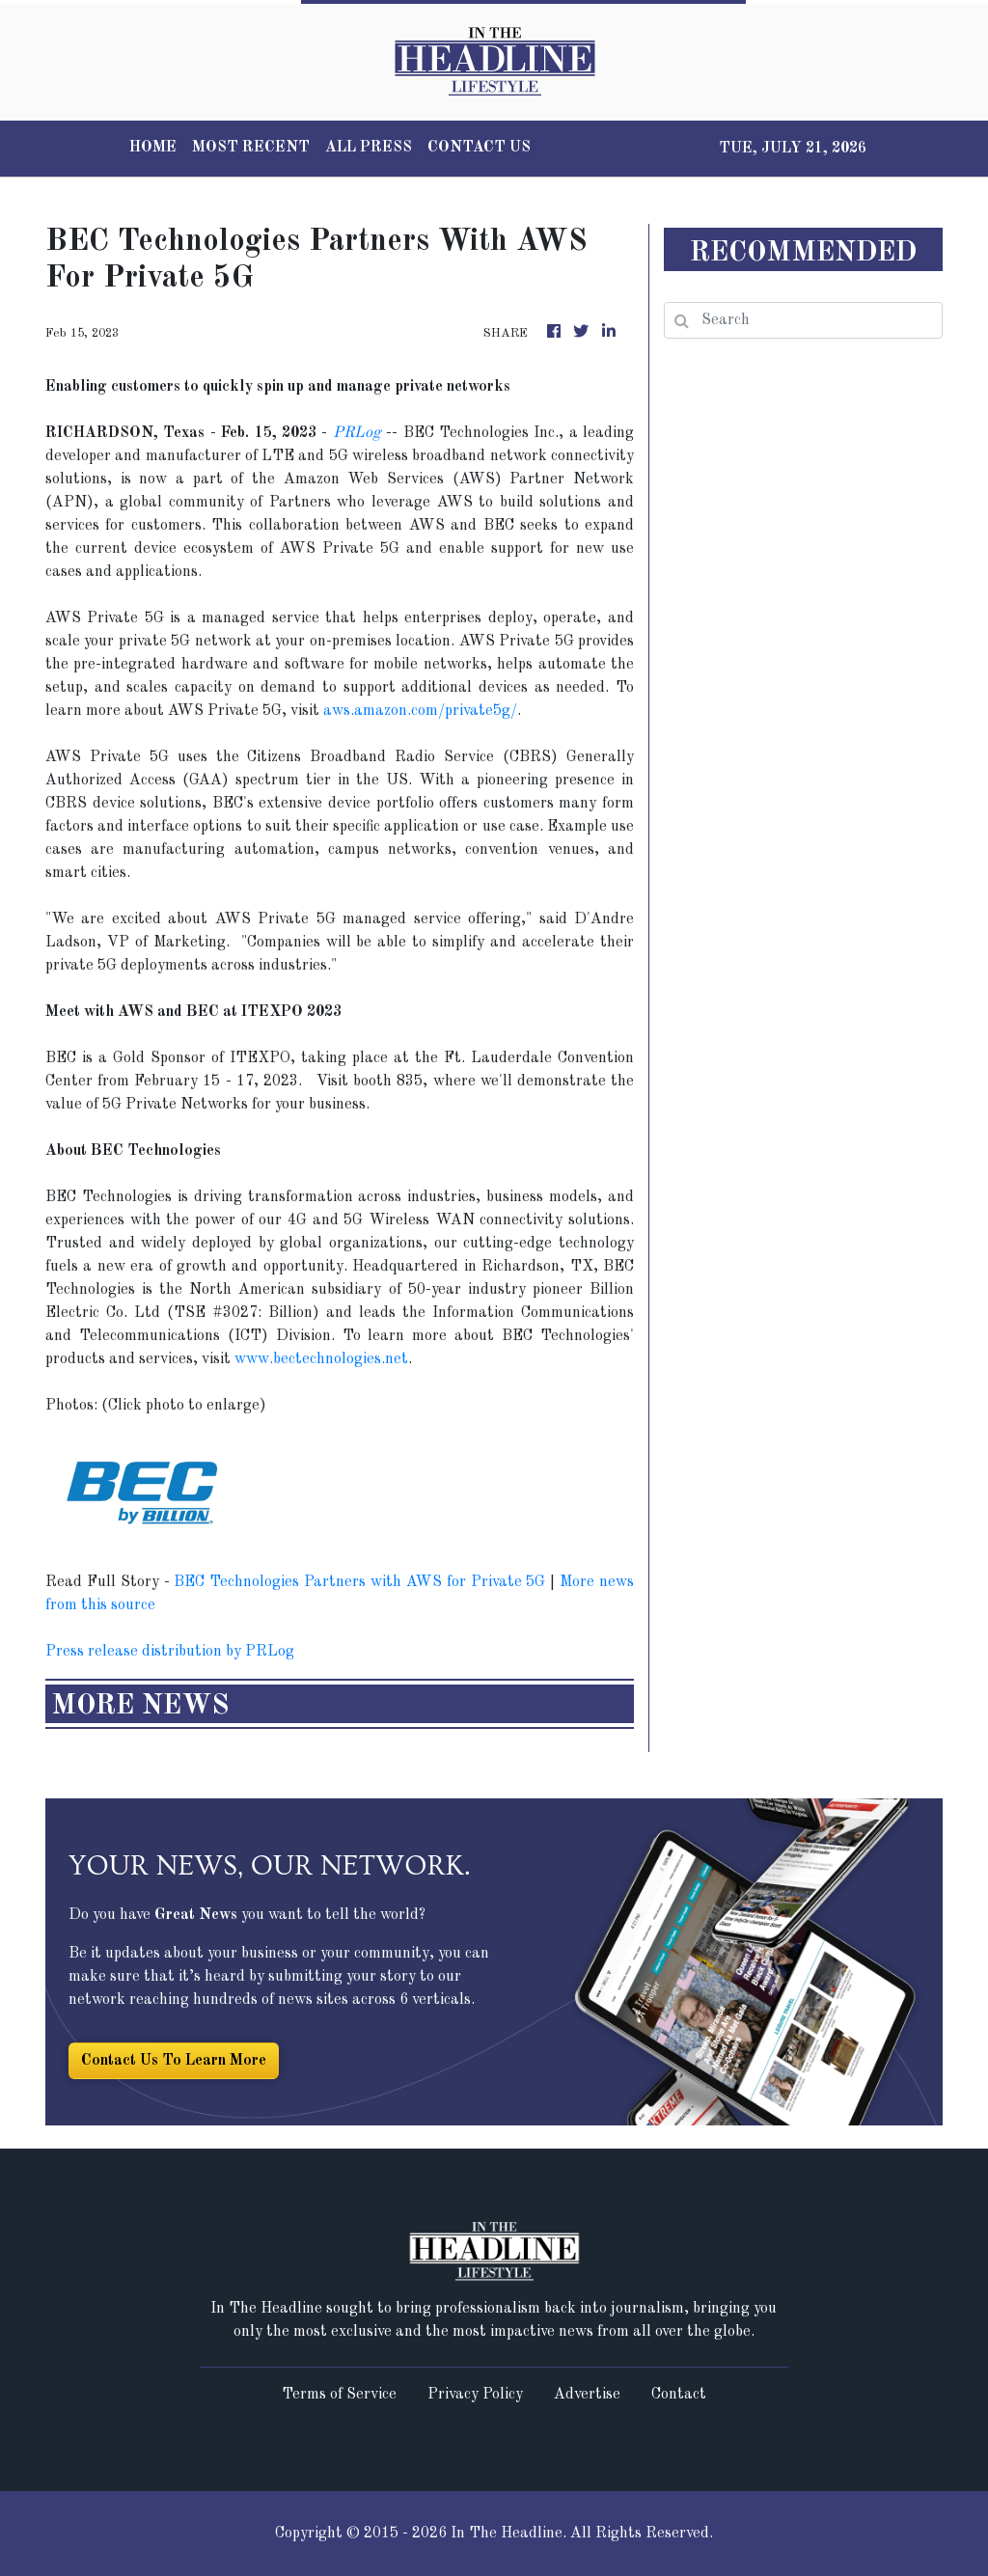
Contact (678, 2394)
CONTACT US (479, 147)
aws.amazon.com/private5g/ (420, 711)
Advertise (587, 2394)
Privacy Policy (475, 2394)
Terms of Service (339, 2394)
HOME (153, 147)
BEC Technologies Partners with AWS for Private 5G (359, 1582)
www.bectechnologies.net (321, 1359)
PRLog (357, 433)
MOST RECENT (251, 147)
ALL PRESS (368, 147)
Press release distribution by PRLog (169, 1651)
